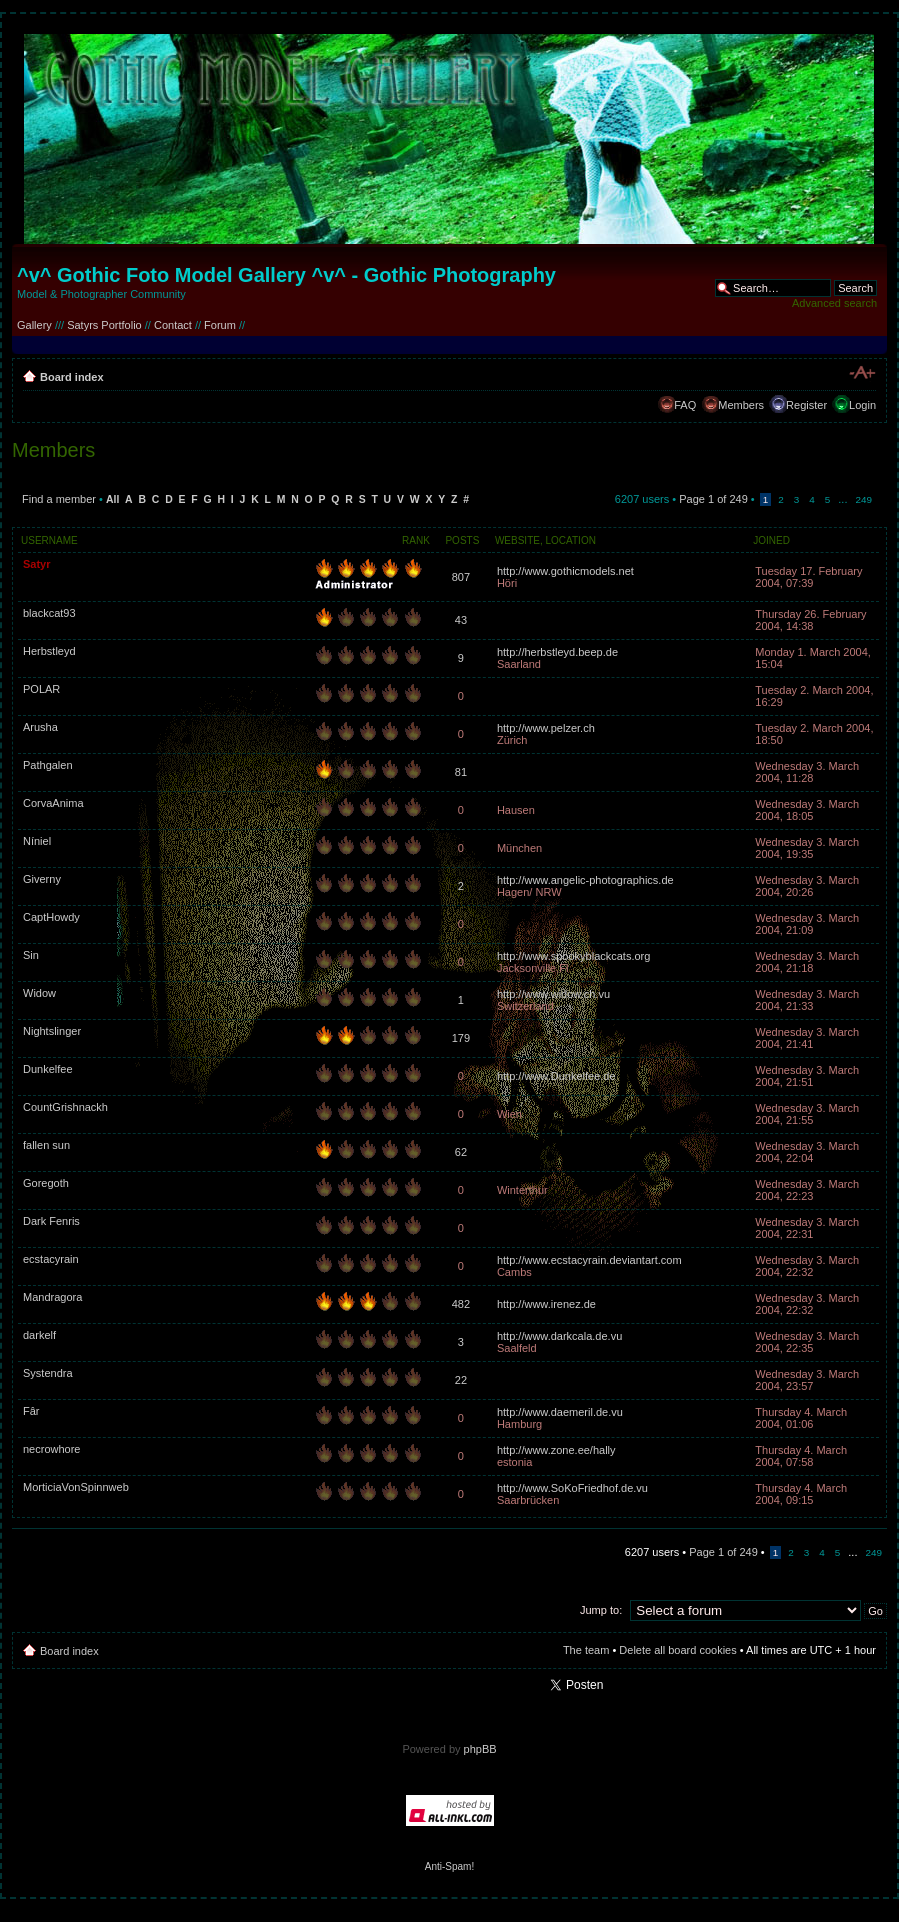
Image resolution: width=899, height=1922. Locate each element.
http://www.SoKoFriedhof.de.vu (572, 1488)
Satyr (37, 564)
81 (461, 772)
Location (571, 540)
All (112, 499)
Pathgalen (48, 765)
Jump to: (601, 1610)
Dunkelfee (48, 1069)
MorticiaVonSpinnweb (76, 1487)
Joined (771, 540)
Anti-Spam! (449, 1866)
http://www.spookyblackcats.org (573, 956)
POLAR (41, 689)
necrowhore (51, 1449)
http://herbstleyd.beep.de (557, 652)
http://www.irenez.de (546, 1304)
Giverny (42, 879)
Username (49, 540)
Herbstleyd (49, 651)
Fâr (31, 1411)
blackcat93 (49, 613)
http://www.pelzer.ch (546, 728)
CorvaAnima (53, 803)
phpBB (480, 1749)
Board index (72, 377)
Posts (462, 540)
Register (806, 405)
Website (517, 540)
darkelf (39, 1335)
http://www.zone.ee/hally (556, 1450)
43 (461, 620)
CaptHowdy (51, 917)
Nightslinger (52, 1031)
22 (461, 1380)
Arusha (40, 727)
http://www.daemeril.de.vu (560, 1412)
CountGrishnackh (65, 1107)
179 (461, 1038)
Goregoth (46, 1183)
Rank (416, 540)
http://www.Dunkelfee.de (556, 1076)
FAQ (685, 405)
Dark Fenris (51, 1221)
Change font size (861, 373)
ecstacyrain (51, 1259)
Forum (220, 325)
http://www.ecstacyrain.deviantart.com (589, 1260)
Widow (39, 993)
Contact (173, 325)
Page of (713, 499)
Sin (31, 955)
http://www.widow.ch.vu (553, 994)
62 (461, 1152)
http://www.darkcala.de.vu (559, 1336)
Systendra (48, 1373)
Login (862, 405)
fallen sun (46, 1145)
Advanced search (834, 303)
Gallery (34, 325)
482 (461, 1304)
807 (461, 577)
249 (864, 499)
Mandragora (52, 1297)
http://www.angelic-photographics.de (585, 880)
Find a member (59, 499)
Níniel (37, 841)
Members (741, 405)
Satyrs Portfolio (104, 325)
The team (586, 1650)
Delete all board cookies (677, 1650)
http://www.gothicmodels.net (565, 571)
